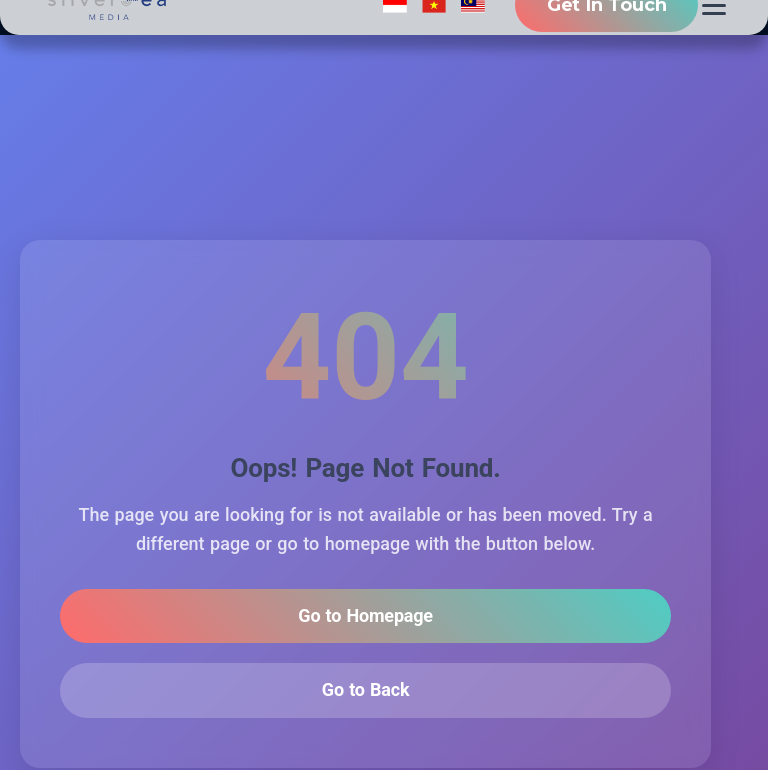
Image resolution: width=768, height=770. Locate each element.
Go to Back (366, 691)
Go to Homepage (365, 616)
